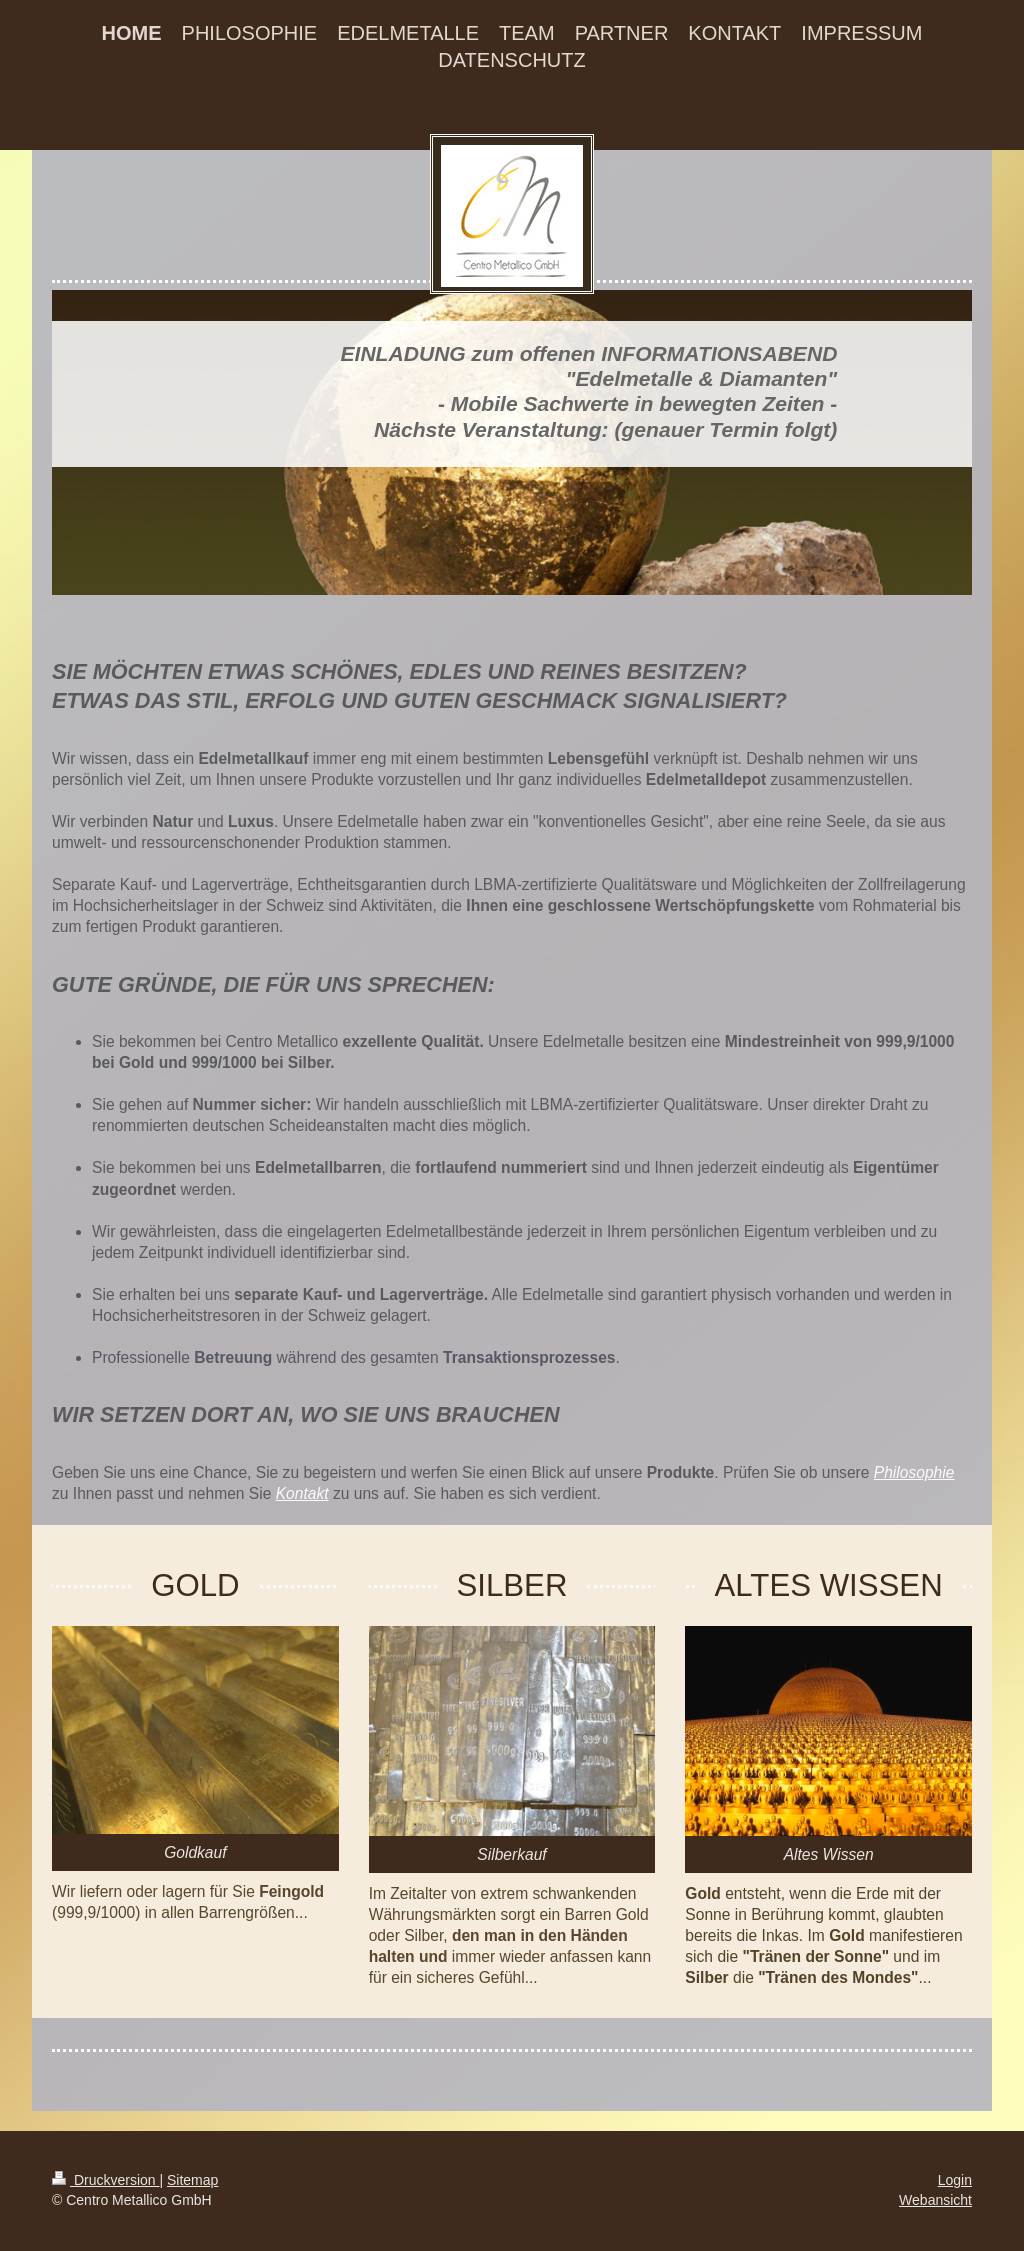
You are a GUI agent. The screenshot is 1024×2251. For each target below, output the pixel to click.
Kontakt (302, 1493)
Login (955, 2180)
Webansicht (935, 2200)
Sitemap (192, 2180)
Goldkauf (195, 1852)
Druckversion (105, 2180)
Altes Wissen (829, 1854)
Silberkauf (511, 1854)
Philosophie (914, 1472)
